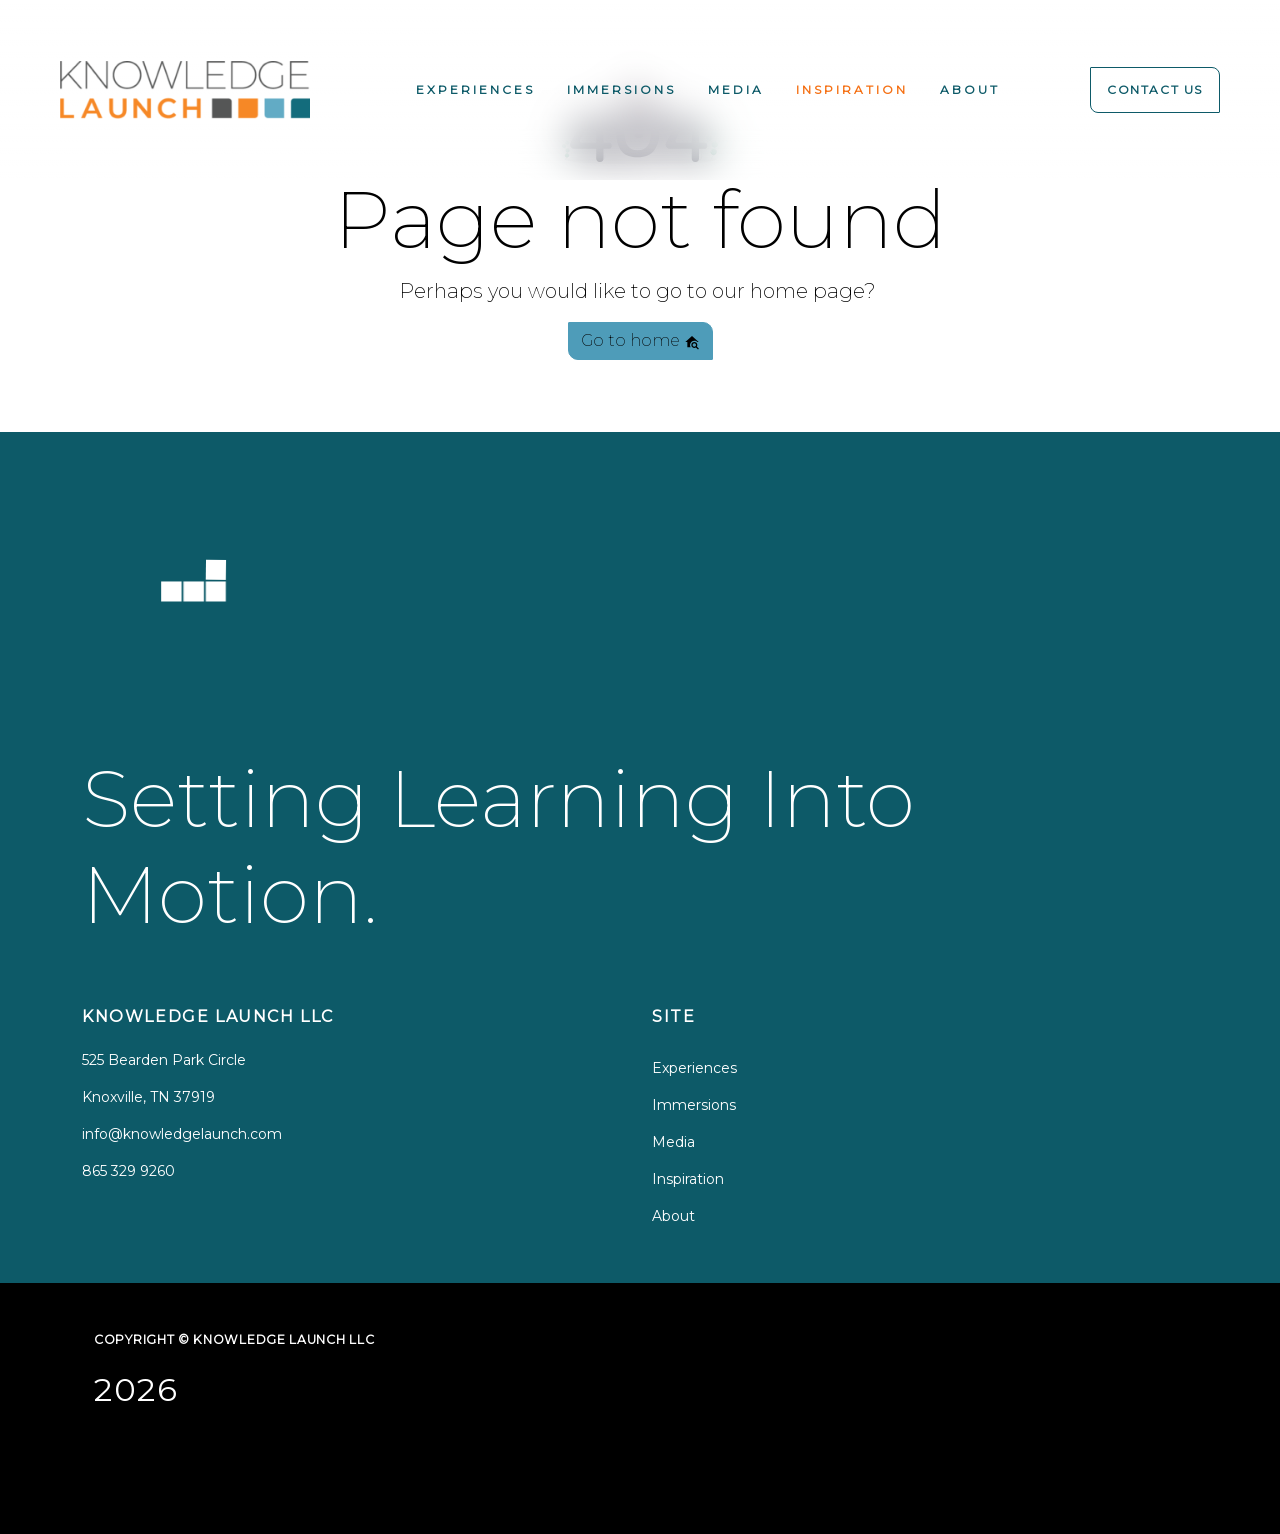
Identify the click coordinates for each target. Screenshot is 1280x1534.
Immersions (621, 89)
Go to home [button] (640, 340)
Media (736, 89)
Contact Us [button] (1155, 89)
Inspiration (852, 89)
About (970, 89)
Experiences (475, 89)
